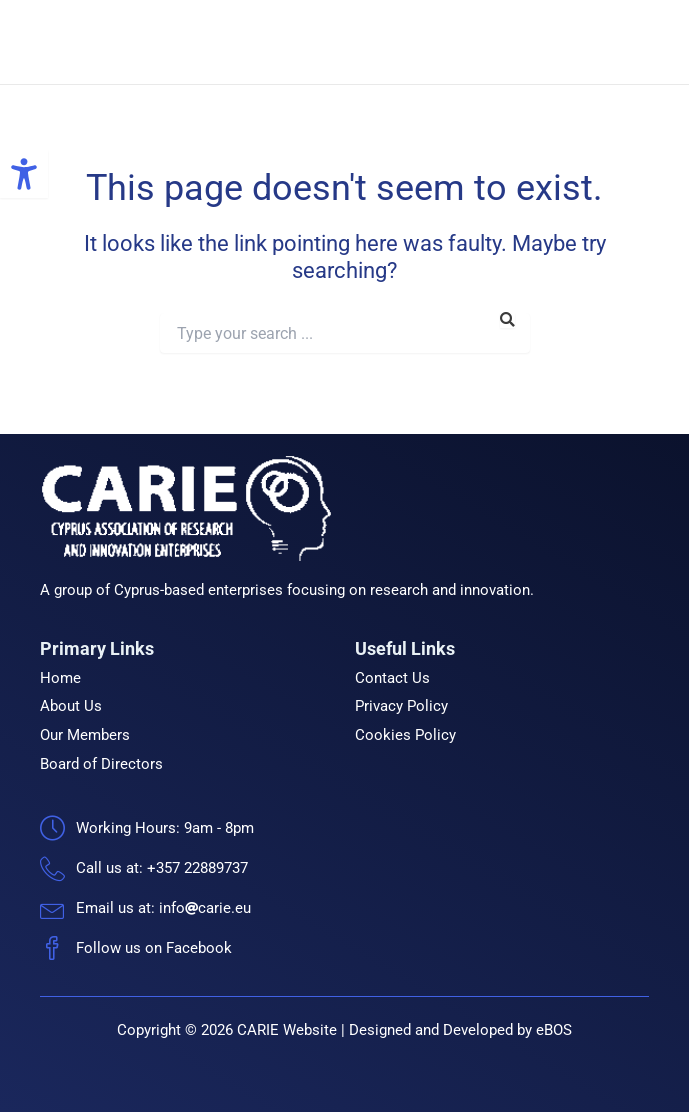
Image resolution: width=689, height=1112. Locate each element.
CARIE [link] (219, 42)
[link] (24, 174)
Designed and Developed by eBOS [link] (460, 1030)
